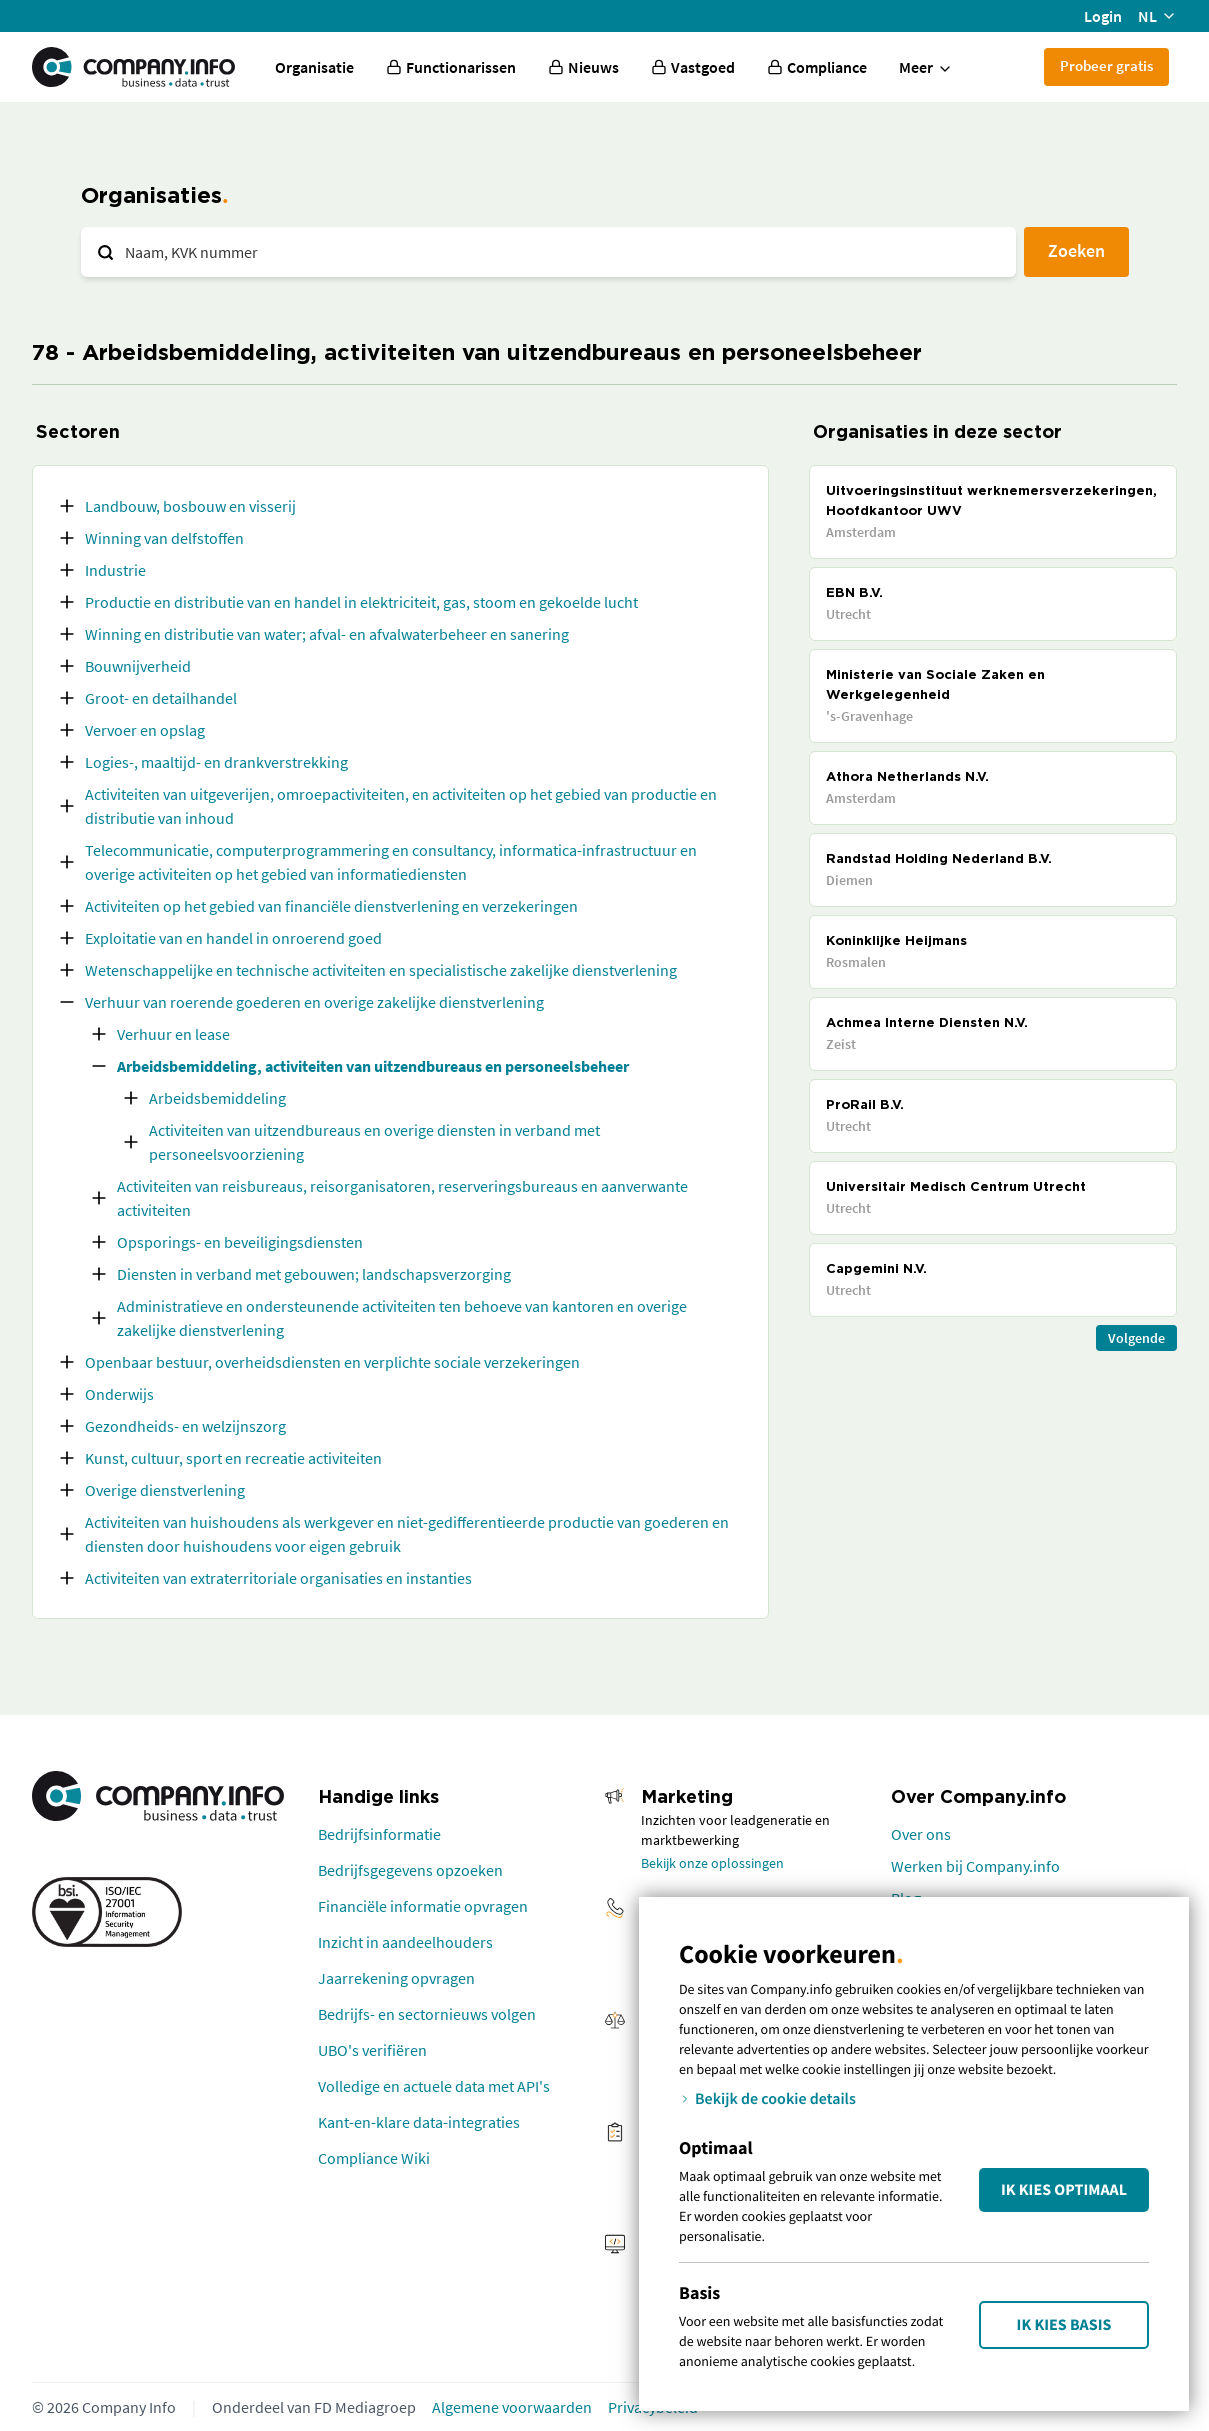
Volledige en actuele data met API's (434, 2086)
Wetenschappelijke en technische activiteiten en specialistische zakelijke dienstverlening (381, 970)
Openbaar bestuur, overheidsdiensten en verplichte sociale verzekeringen (332, 1362)
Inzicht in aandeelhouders (405, 1942)
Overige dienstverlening (165, 1490)
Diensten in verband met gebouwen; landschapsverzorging (314, 1274)
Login (1103, 16)
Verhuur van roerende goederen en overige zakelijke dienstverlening (314, 1002)
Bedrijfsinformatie (379, 1834)
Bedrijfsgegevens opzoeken (410, 1870)
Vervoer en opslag (145, 730)
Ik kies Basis (1064, 2325)
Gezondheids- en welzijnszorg (185, 1426)
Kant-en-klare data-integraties (419, 2122)
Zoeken (1076, 250)
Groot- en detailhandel (161, 698)
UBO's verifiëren (372, 2050)
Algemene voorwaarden (512, 2407)
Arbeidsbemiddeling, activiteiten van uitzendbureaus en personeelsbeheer (373, 1066)
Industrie (115, 570)
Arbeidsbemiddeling (217, 1098)
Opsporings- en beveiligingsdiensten (240, 1242)
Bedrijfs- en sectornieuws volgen (427, 2014)
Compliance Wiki (374, 2158)
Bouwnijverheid (138, 666)
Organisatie (314, 67)
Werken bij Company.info (975, 1866)
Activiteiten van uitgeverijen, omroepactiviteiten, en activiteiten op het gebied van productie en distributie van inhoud (401, 806)
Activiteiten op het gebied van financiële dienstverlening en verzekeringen (331, 906)
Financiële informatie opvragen (423, 1906)
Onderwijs (119, 1394)
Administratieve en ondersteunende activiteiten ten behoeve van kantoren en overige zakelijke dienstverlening (402, 1318)
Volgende (1136, 1338)
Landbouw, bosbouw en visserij (190, 506)
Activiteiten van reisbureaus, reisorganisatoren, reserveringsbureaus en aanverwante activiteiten (402, 1198)
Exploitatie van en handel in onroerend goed (233, 938)
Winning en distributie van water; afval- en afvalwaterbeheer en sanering (327, 634)
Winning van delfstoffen (164, 538)
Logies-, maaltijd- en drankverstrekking (216, 762)
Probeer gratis (1106, 65)
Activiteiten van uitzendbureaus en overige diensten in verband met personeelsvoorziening (374, 1142)
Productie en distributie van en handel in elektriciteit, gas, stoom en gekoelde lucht (361, 602)
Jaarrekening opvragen (396, 1978)
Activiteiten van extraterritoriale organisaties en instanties (278, 1578)
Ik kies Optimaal (1064, 2190)
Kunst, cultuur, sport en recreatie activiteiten (233, 1458)
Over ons (921, 1834)
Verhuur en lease (173, 1034)
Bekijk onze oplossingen (712, 1863)
